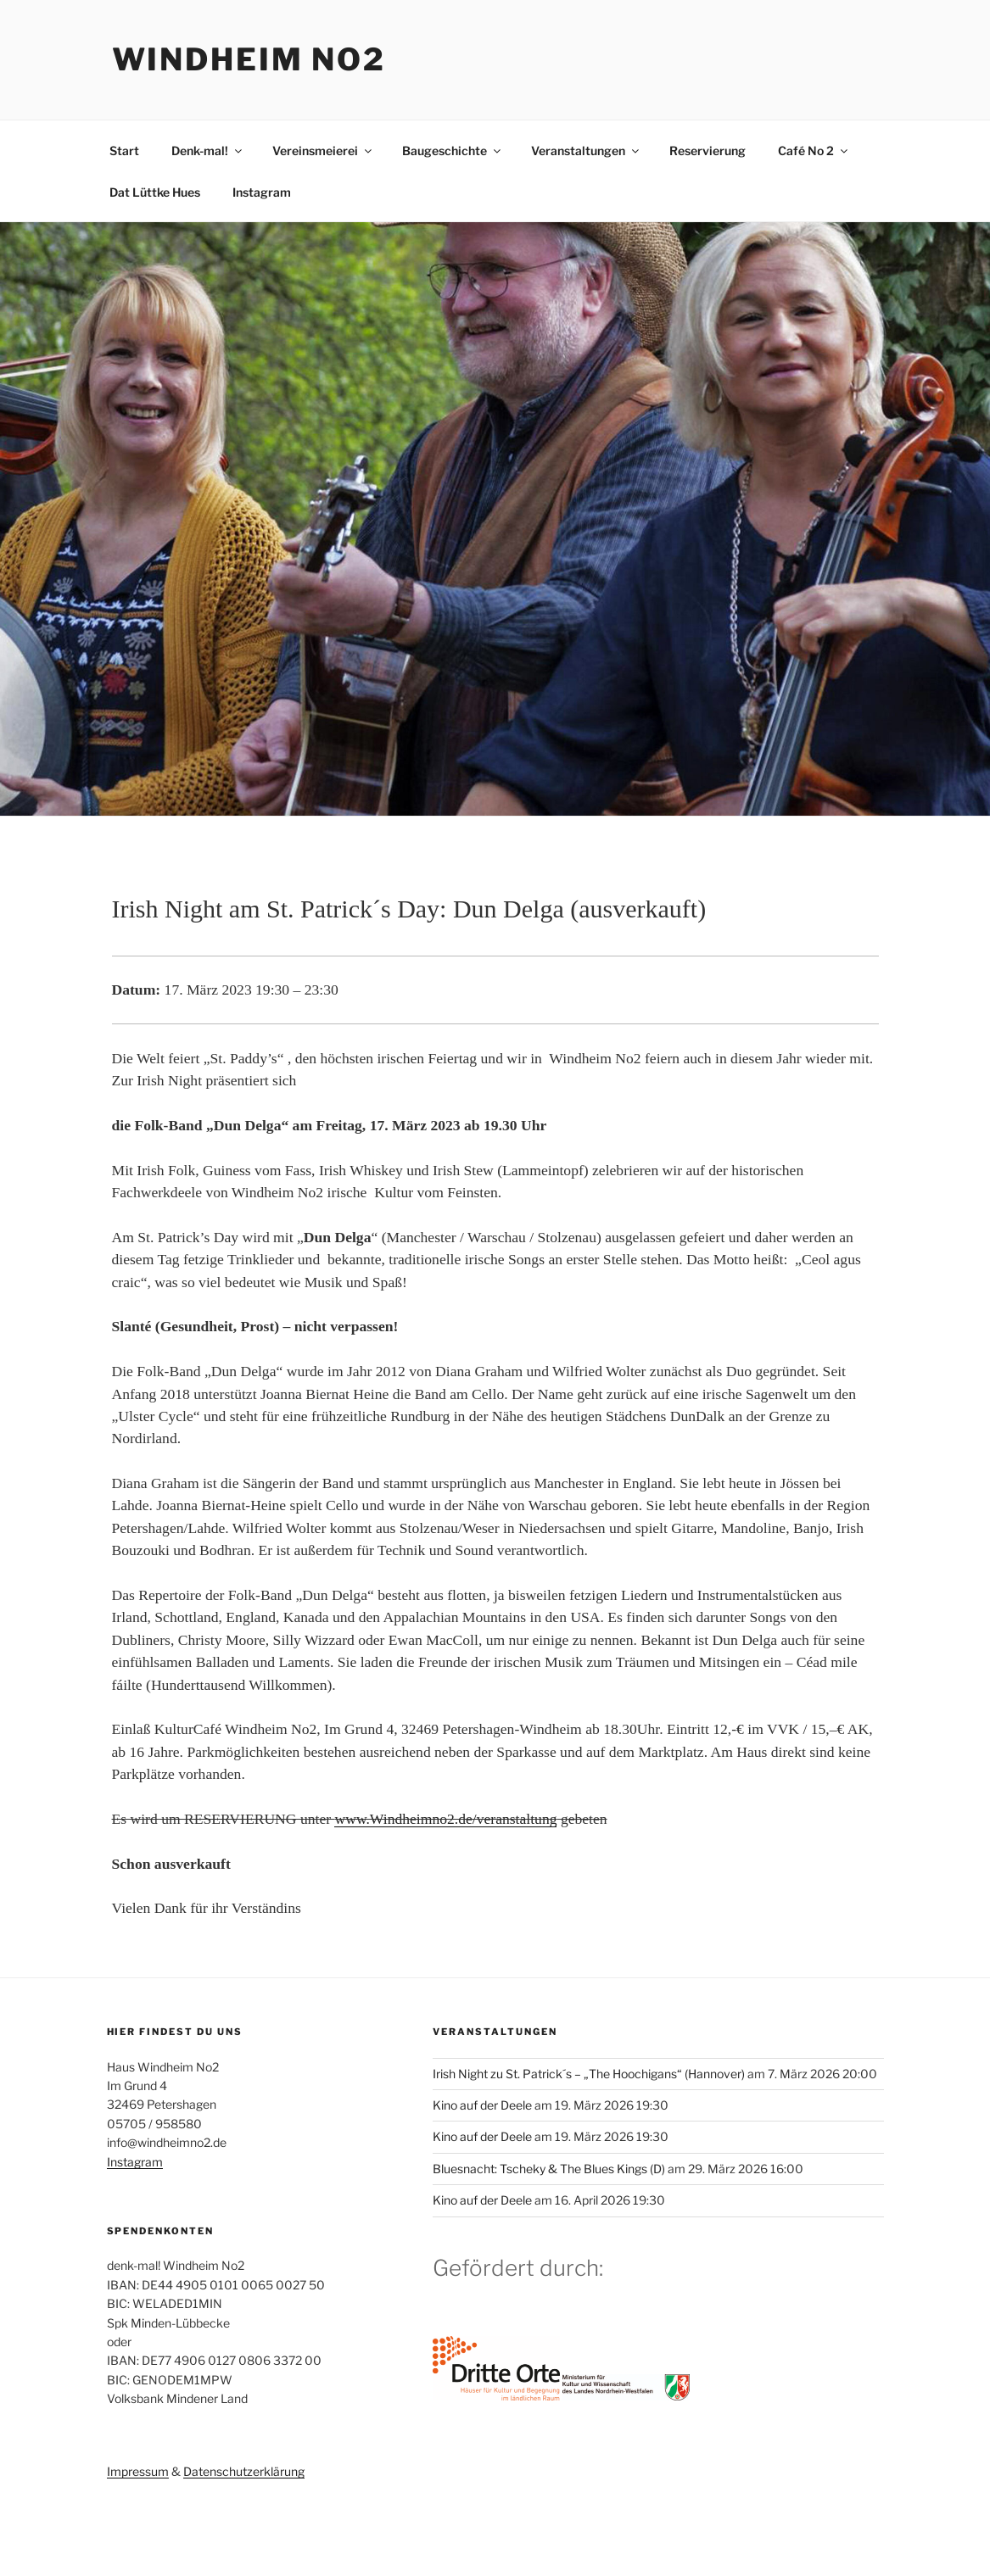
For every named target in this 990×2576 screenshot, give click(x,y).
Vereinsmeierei (323, 150)
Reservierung (707, 150)
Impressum (138, 2471)
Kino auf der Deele (482, 2105)
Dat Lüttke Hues (154, 192)
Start (124, 150)
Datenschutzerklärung (244, 2471)
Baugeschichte (452, 150)
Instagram (261, 192)
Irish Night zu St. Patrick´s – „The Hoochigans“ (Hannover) (589, 2073)
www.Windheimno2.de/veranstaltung (445, 1818)
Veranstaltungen (586, 150)
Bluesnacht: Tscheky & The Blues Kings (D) (549, 2168)
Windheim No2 (249, 59)
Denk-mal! (207, 150)
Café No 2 (814, 150)
